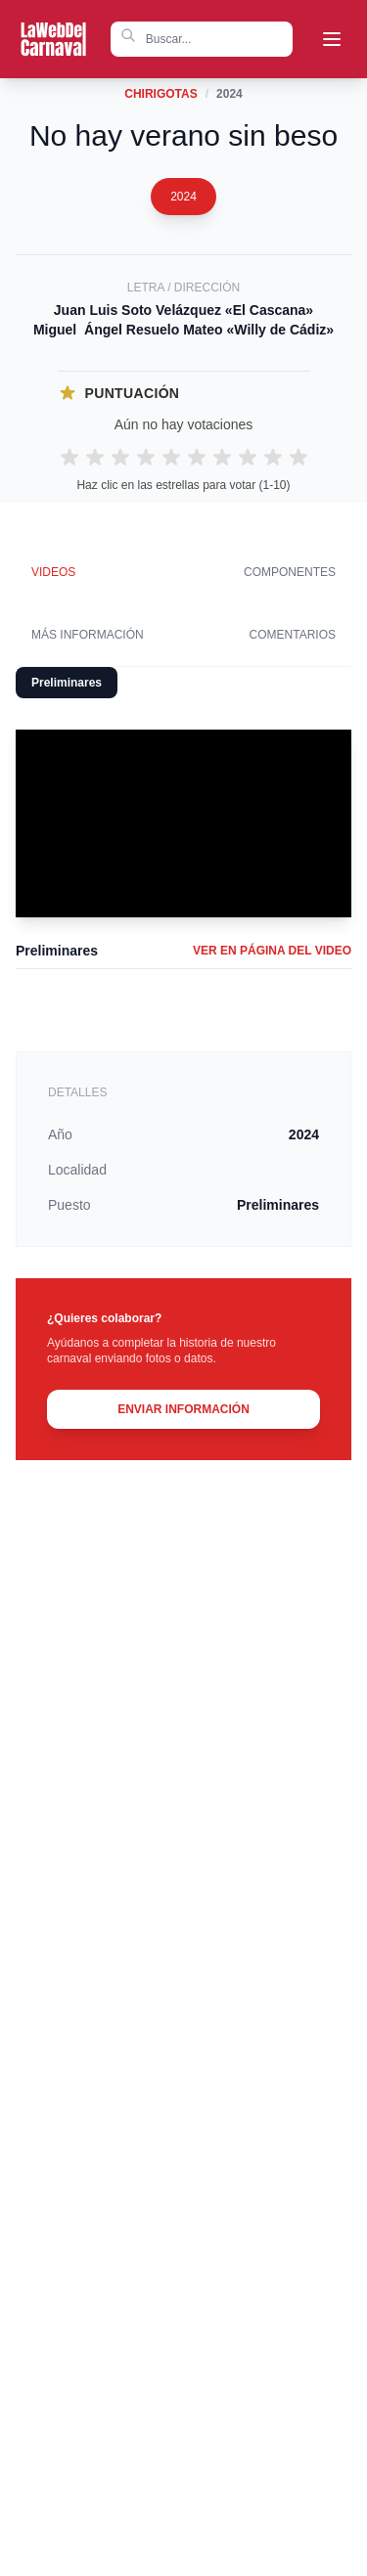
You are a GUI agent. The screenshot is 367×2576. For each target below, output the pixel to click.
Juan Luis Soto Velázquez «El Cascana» (183, 310)
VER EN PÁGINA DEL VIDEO (272, 950)
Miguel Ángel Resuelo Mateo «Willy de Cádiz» (183, 329)
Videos (53, 572)
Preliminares (66, 682)
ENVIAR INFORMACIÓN (183, 1409)
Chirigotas (160, 94)
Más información (87, 635)
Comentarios (293, 635)
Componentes (290, 572)
